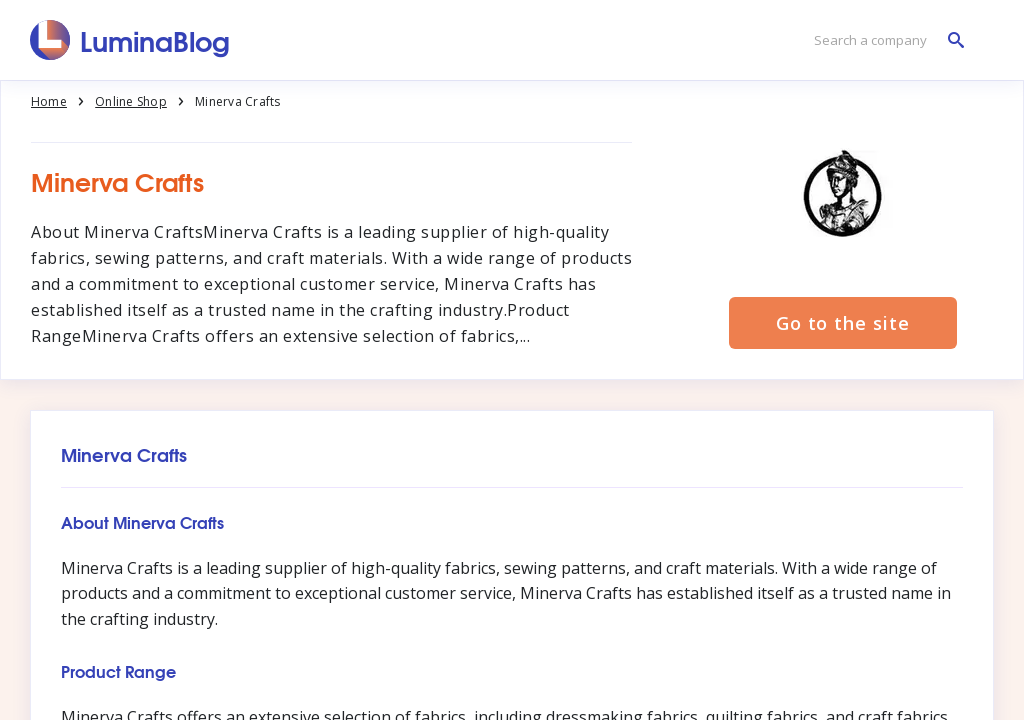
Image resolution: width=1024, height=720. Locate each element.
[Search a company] (884, 40)
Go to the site (843, 323)
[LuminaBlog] (130, 40)
